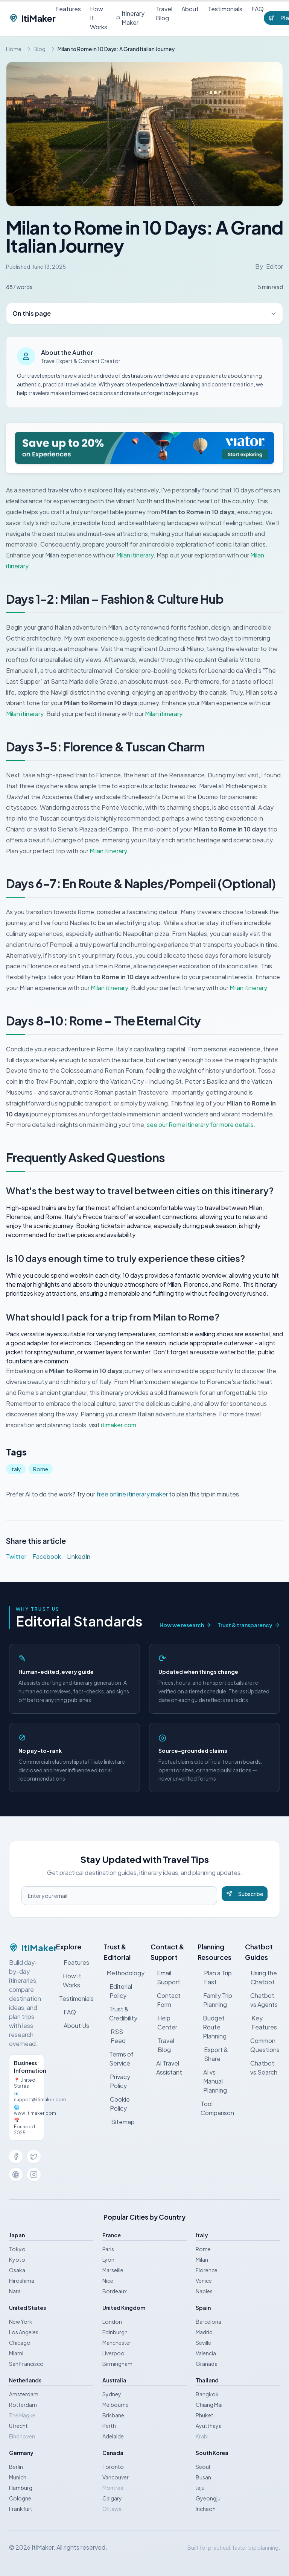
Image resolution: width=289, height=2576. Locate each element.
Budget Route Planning (212, 2027)
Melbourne (115, 2404)
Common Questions (262, 2045)
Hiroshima (21, 2280)
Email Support (165, 1977)
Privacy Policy (116, 2081)
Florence (207, 2270)
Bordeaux (114, 2291)
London (112, 2321)
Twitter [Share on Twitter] (16, 1556)
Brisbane (113, 2415)
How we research (185, 1625)
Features (68, 9)
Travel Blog (164, 13)
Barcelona (208, 2321)
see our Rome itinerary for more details (200, 1124)
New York (20, 2321)
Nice (107, 2280)
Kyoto (17, 2259)
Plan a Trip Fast (214, 1977)
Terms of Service (118, 2058)
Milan (202, 2259)
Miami (16, 2353)
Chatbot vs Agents (261, 1999)
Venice (204, 2280)
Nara (15, 2291)
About (190, 9)
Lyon (108, 2259)
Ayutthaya (209, 2425)
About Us (72, 2025)
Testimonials (225, 9)
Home (13, 48)
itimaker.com (118, 1425)
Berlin (16, 2466)
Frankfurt (20, 2508)
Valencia (206, 2353)
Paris (108, 2249)
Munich (17, 2477)
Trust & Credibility (120, 2013)
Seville (203, 2342)
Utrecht (18, 2425)
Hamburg (20, 2487)
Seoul (203, 2466)
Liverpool (114, 2353)
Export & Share (213, 2054)
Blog (39, 48)
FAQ (257, 9)
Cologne (20, 2498)
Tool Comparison (217, 2108)
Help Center (164, 2022)
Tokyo (17, 2249)
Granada (207, 2363)
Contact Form (166, 1999)
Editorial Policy (117, 1990)
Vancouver (115, 2477)
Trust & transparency (249, 1625)
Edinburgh (115, 2332)
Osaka (17, 2270)
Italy (16, 1469)
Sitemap (119, 2122)
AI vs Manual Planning (212, 2081)
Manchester (116, 2342)
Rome (40, 1469)
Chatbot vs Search (261, 2067)
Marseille (112, 2270)
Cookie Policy (116, 2103)
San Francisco (26, 2363)
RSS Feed (114, 2036)
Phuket (204, 2415)
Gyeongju (208, 2498)
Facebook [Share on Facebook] (46, 1556)
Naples (204, 2291)
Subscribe (244, 1893)
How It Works (98, 18)
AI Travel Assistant (166, 2067)
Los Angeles (23, 2332)
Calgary (112, 2498)
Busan (203, 2477)
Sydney (111, 2394)
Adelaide (113, 2436)
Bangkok (207, 2394)
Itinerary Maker (130, 17)
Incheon (206, 2508)
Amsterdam (23, 2394)
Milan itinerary (135, 555)
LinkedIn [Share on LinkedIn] (78, 1556)
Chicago (19, 2342)
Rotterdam (23, 2404)
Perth (109, 2425)
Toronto (113, 2466)
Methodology (122, 1973)
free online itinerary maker (132, 1494)
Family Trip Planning (215, 1999)
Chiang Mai (209, 2404)
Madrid (204, 2332)
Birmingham (117, 2363)
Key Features (261, 2022)
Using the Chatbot (261, 1977)
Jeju (200, 2487)
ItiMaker (32, 18)
